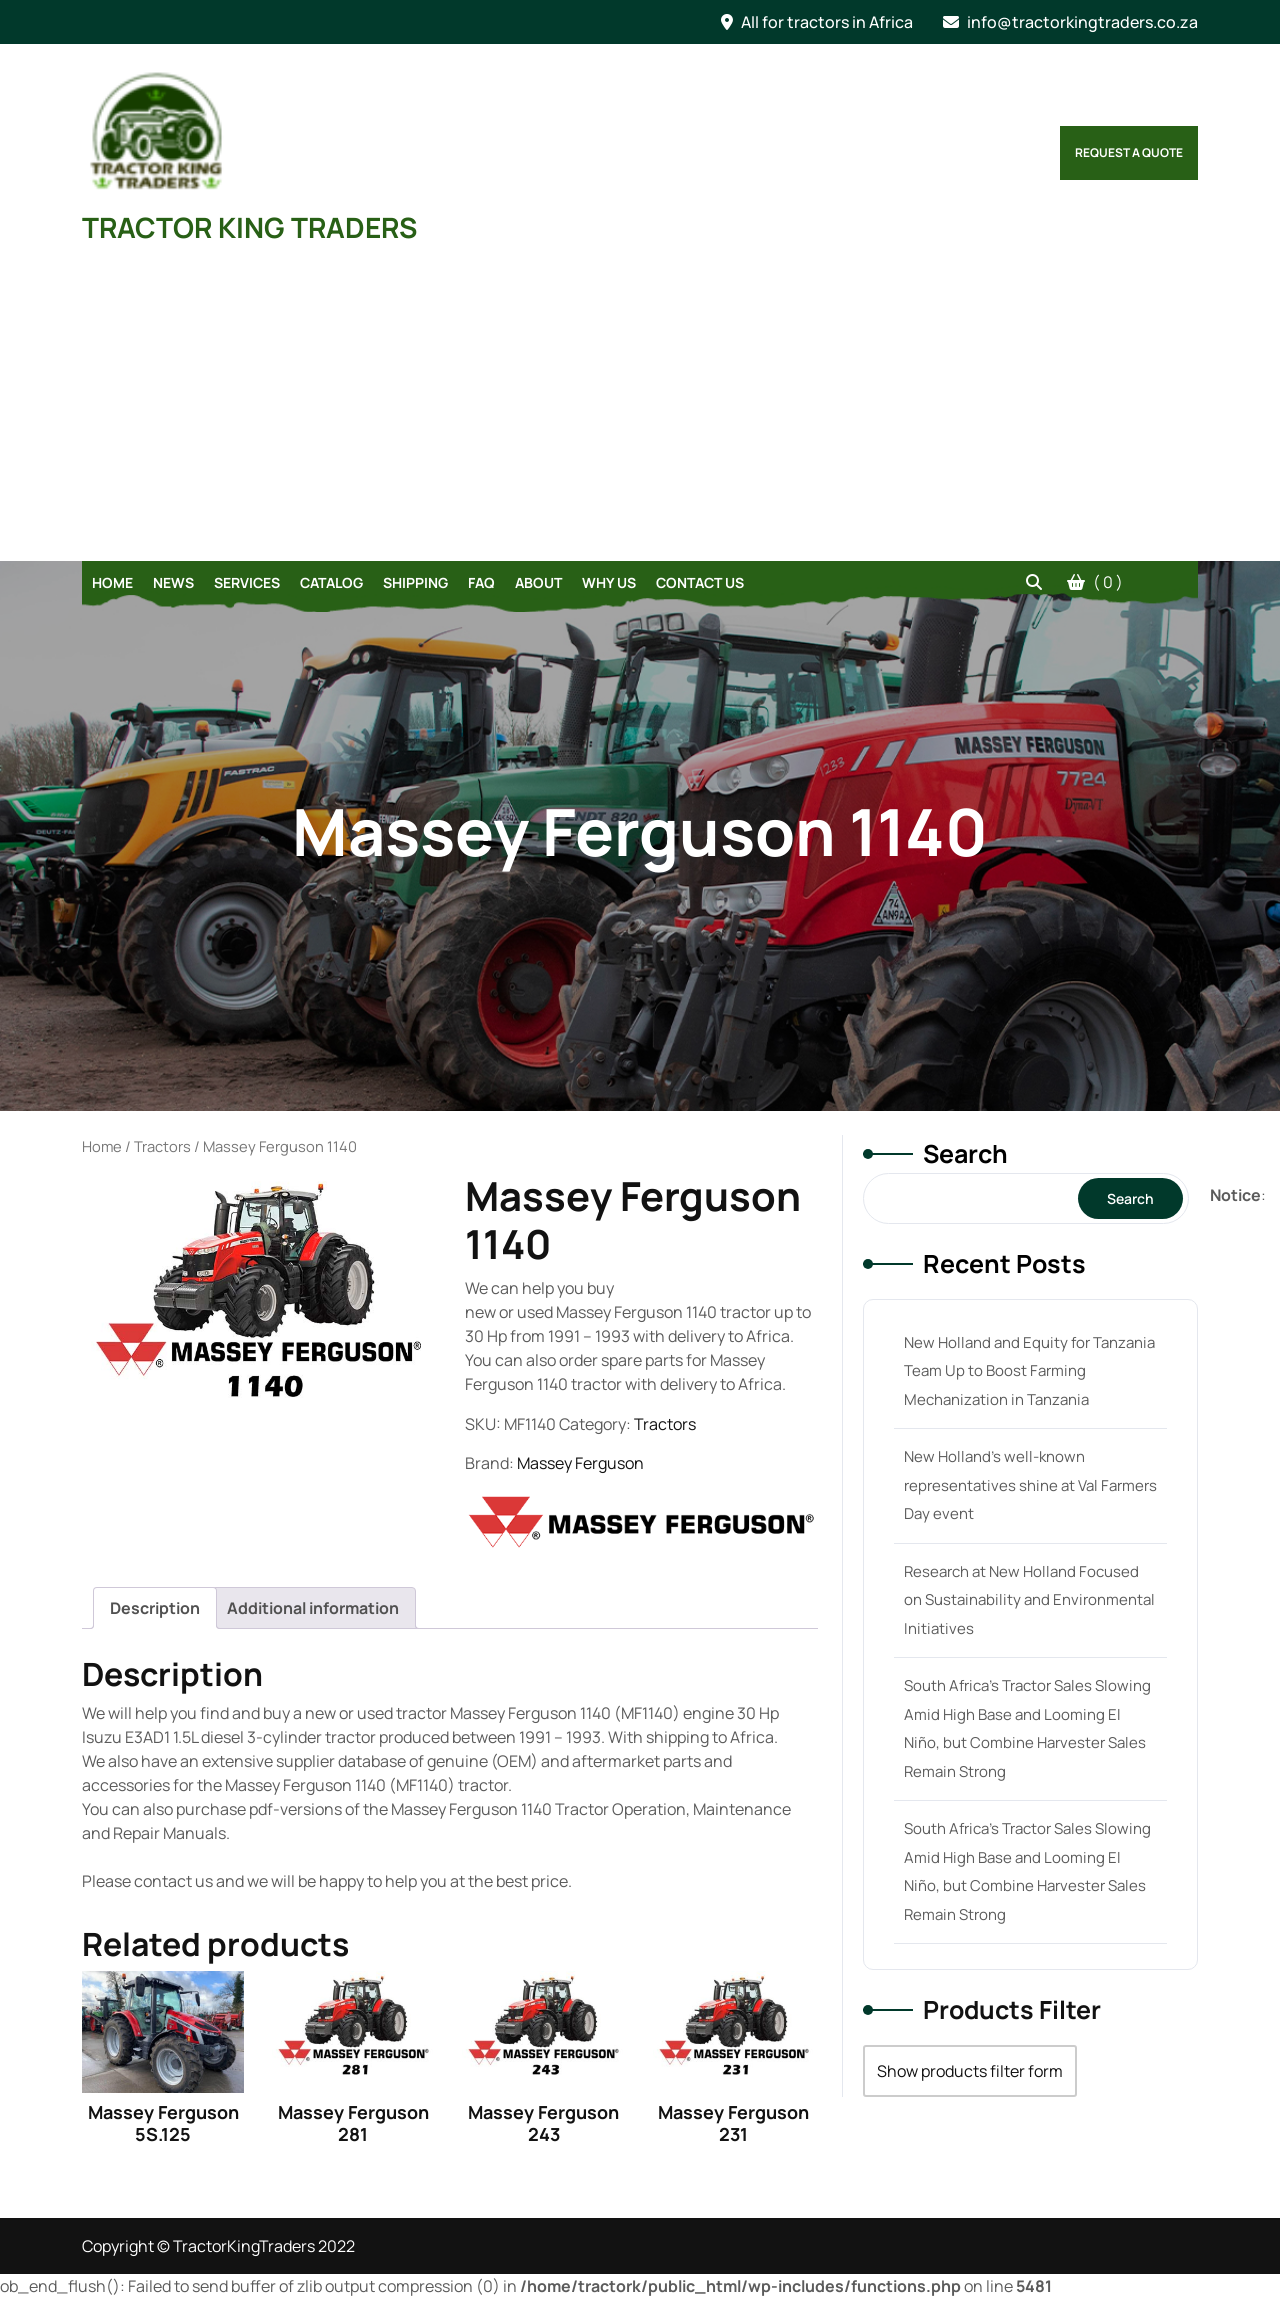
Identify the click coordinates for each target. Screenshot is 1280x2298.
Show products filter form (970, 2071)
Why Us (609, 582)
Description (155, 1608)
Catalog (331, 582)
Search (965, 1153)
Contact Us (700, 582)
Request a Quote (1129, 152)
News (173, 582)
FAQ (481, 582)
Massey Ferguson (580, 1463)
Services (247, 582)
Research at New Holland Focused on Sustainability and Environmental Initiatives (1029, 1600)
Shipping (415, 582)
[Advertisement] (640, 411)
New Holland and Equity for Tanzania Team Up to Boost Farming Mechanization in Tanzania (1029, 1371)
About (538, 582)
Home (112, 582)
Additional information (313, 1608)
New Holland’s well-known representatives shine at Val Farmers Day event (1030, 1485)
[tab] (155, 1608)
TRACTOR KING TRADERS (249, 227)
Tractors (162, 1146)
